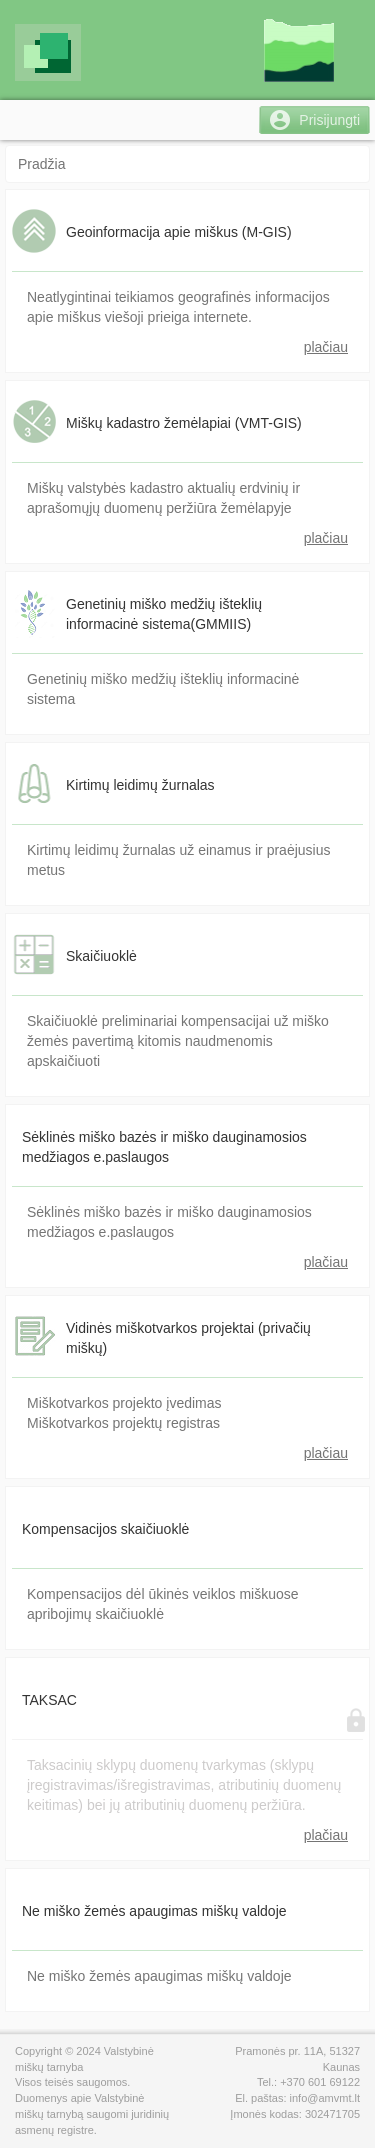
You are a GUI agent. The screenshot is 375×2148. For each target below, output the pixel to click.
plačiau (326, 347)
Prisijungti (329, 120)
